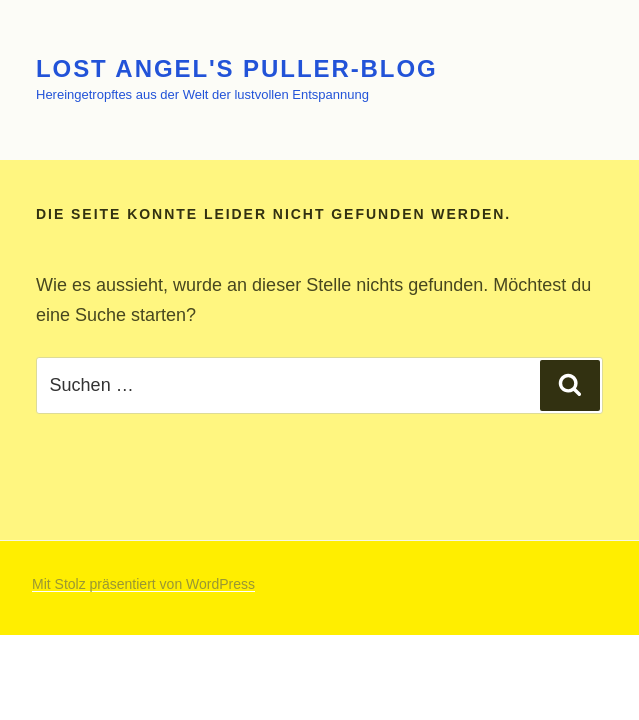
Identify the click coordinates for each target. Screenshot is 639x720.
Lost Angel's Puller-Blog (237, 68)
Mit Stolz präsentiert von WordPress (143, 584)
